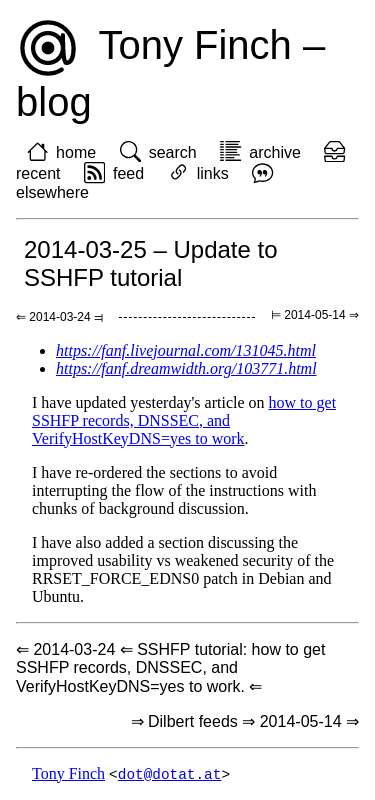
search (173, 152)
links (213, 173)
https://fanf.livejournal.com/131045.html (186, 350)
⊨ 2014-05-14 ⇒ (315, 315)
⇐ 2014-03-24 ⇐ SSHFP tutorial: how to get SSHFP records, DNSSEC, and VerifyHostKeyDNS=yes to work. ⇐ (170, 668)
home (76, 152)
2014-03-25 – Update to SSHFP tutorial (151, 263)
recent (38, 173)
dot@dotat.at (170, 774)
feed (128, 173)
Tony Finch (68, 774)
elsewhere (52, 192)
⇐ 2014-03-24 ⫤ (59, 317)
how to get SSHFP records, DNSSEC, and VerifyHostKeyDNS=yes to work (184, 420)
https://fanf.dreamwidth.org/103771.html (186, 368)
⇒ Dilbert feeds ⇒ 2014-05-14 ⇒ (245, 721)
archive (275, 152)
